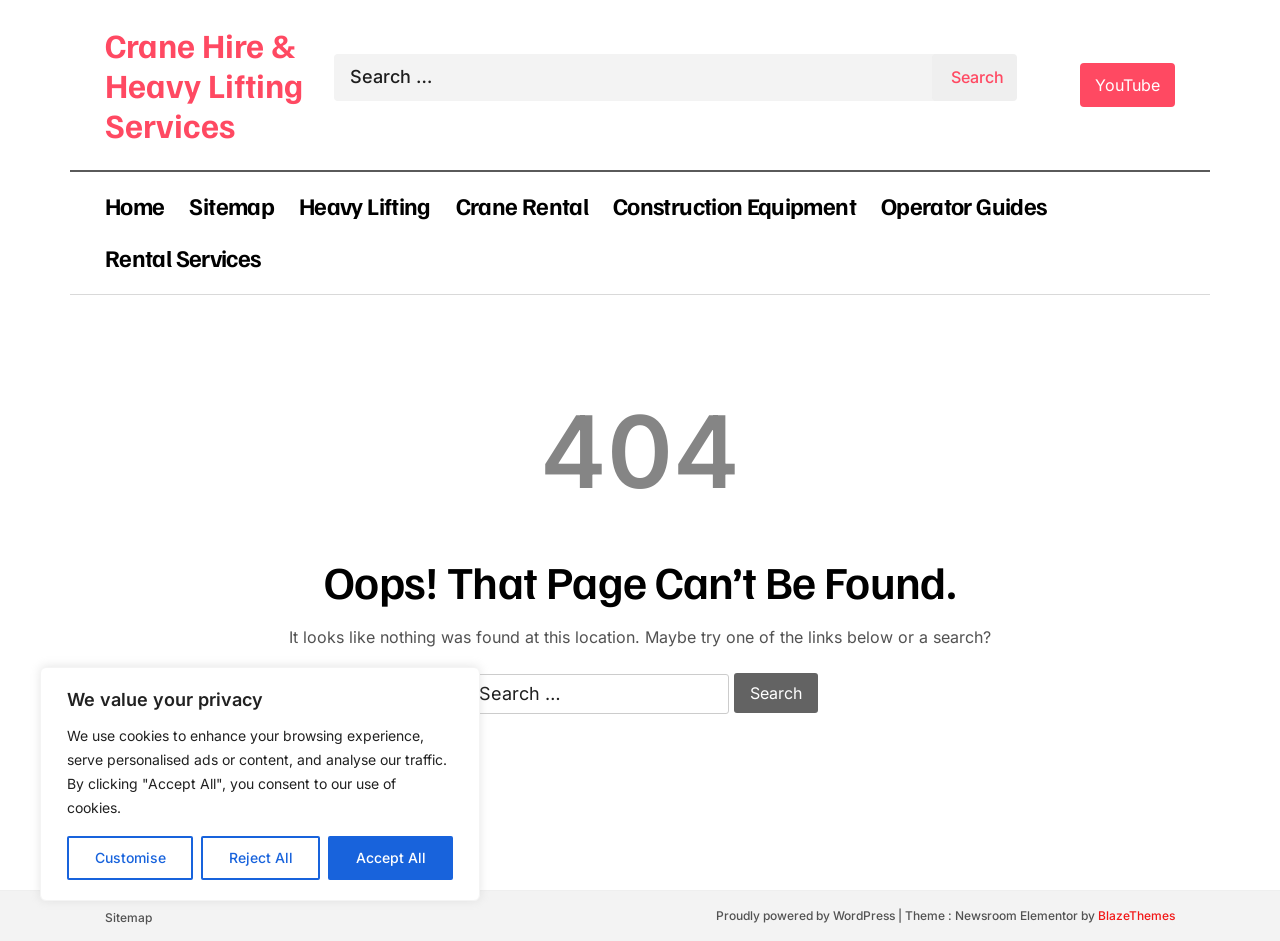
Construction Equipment (734, 205)
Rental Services (182, 257)
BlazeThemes (1136, 915)
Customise (130, 857)
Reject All (261, 857)
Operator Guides (963, 205)
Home (134, 205)
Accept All (391, 857)
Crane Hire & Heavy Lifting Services (204, 84)
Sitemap (231, 205)
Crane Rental (522, 205)
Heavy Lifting (365, 205)
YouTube (1127, 85)
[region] (260, 784)
